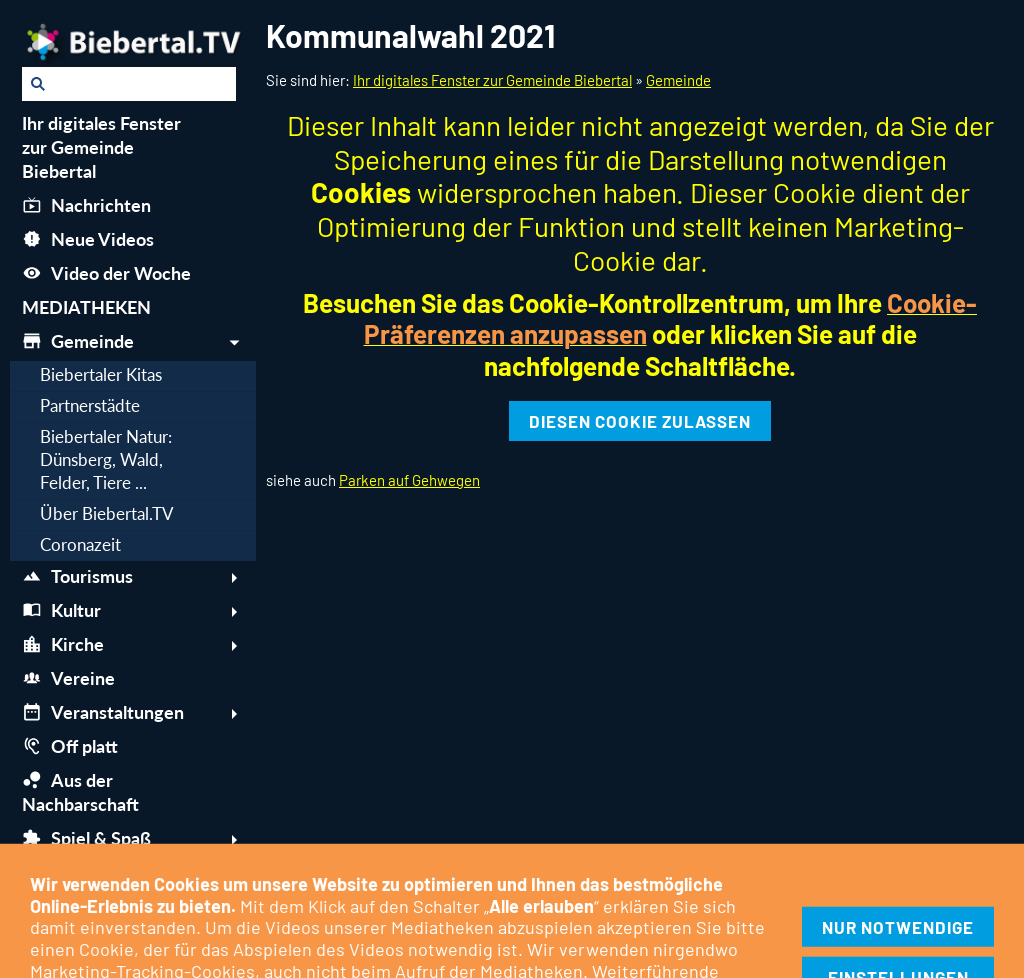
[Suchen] (129, 84)
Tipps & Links (690, 911)
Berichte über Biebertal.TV (541, 911)
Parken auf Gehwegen (409, 480)
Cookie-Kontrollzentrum (288, 911)
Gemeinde (678, 80)
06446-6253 (691, 949)
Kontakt (410, 911)
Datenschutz (151, 911)
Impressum (55, 911)
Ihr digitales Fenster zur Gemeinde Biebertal (492, 80)
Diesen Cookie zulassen (640, 421)
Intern (773, 911)
